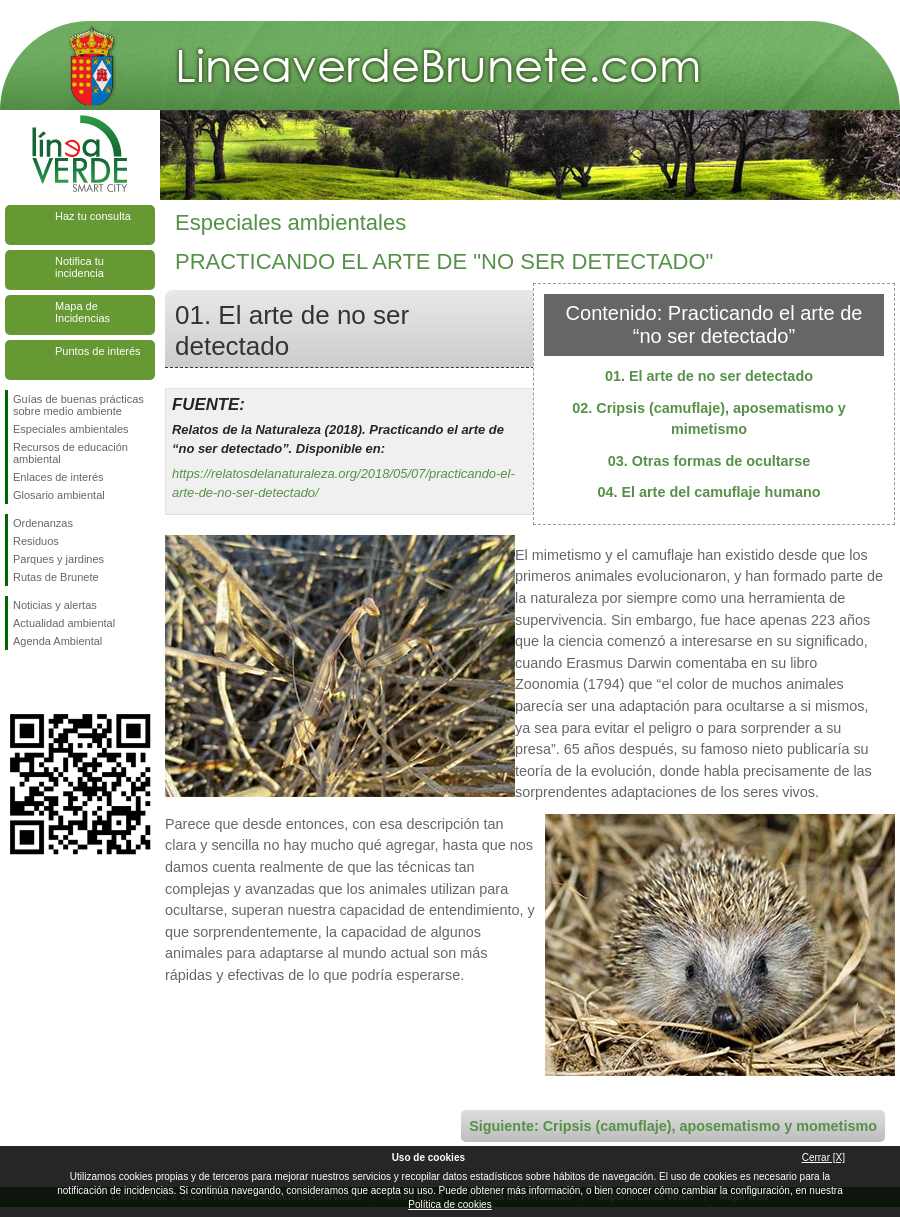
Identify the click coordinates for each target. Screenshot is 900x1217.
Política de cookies (449, 1204)
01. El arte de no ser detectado (709, 376)
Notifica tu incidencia (79, 267)
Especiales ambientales (71, 429)
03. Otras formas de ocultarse (709, 461)
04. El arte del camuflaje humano (708, 492)
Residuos (36, 541)
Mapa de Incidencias (82, 312)
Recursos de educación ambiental (70, 453)
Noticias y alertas (55, 605)
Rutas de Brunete (56, 577)
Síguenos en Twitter (50, 682)
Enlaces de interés (58, 477)
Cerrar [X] (823, 1157)
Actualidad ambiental (64, 623)
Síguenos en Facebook (17, 682)
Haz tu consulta (93, 216)
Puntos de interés (98, 351)
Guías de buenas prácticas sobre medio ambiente (78, 405)
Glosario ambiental (59, 495)
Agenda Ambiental (57, 641)
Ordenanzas (43, 523)
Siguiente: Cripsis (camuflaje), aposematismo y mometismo (673, 1126)
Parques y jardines (58, 559)
